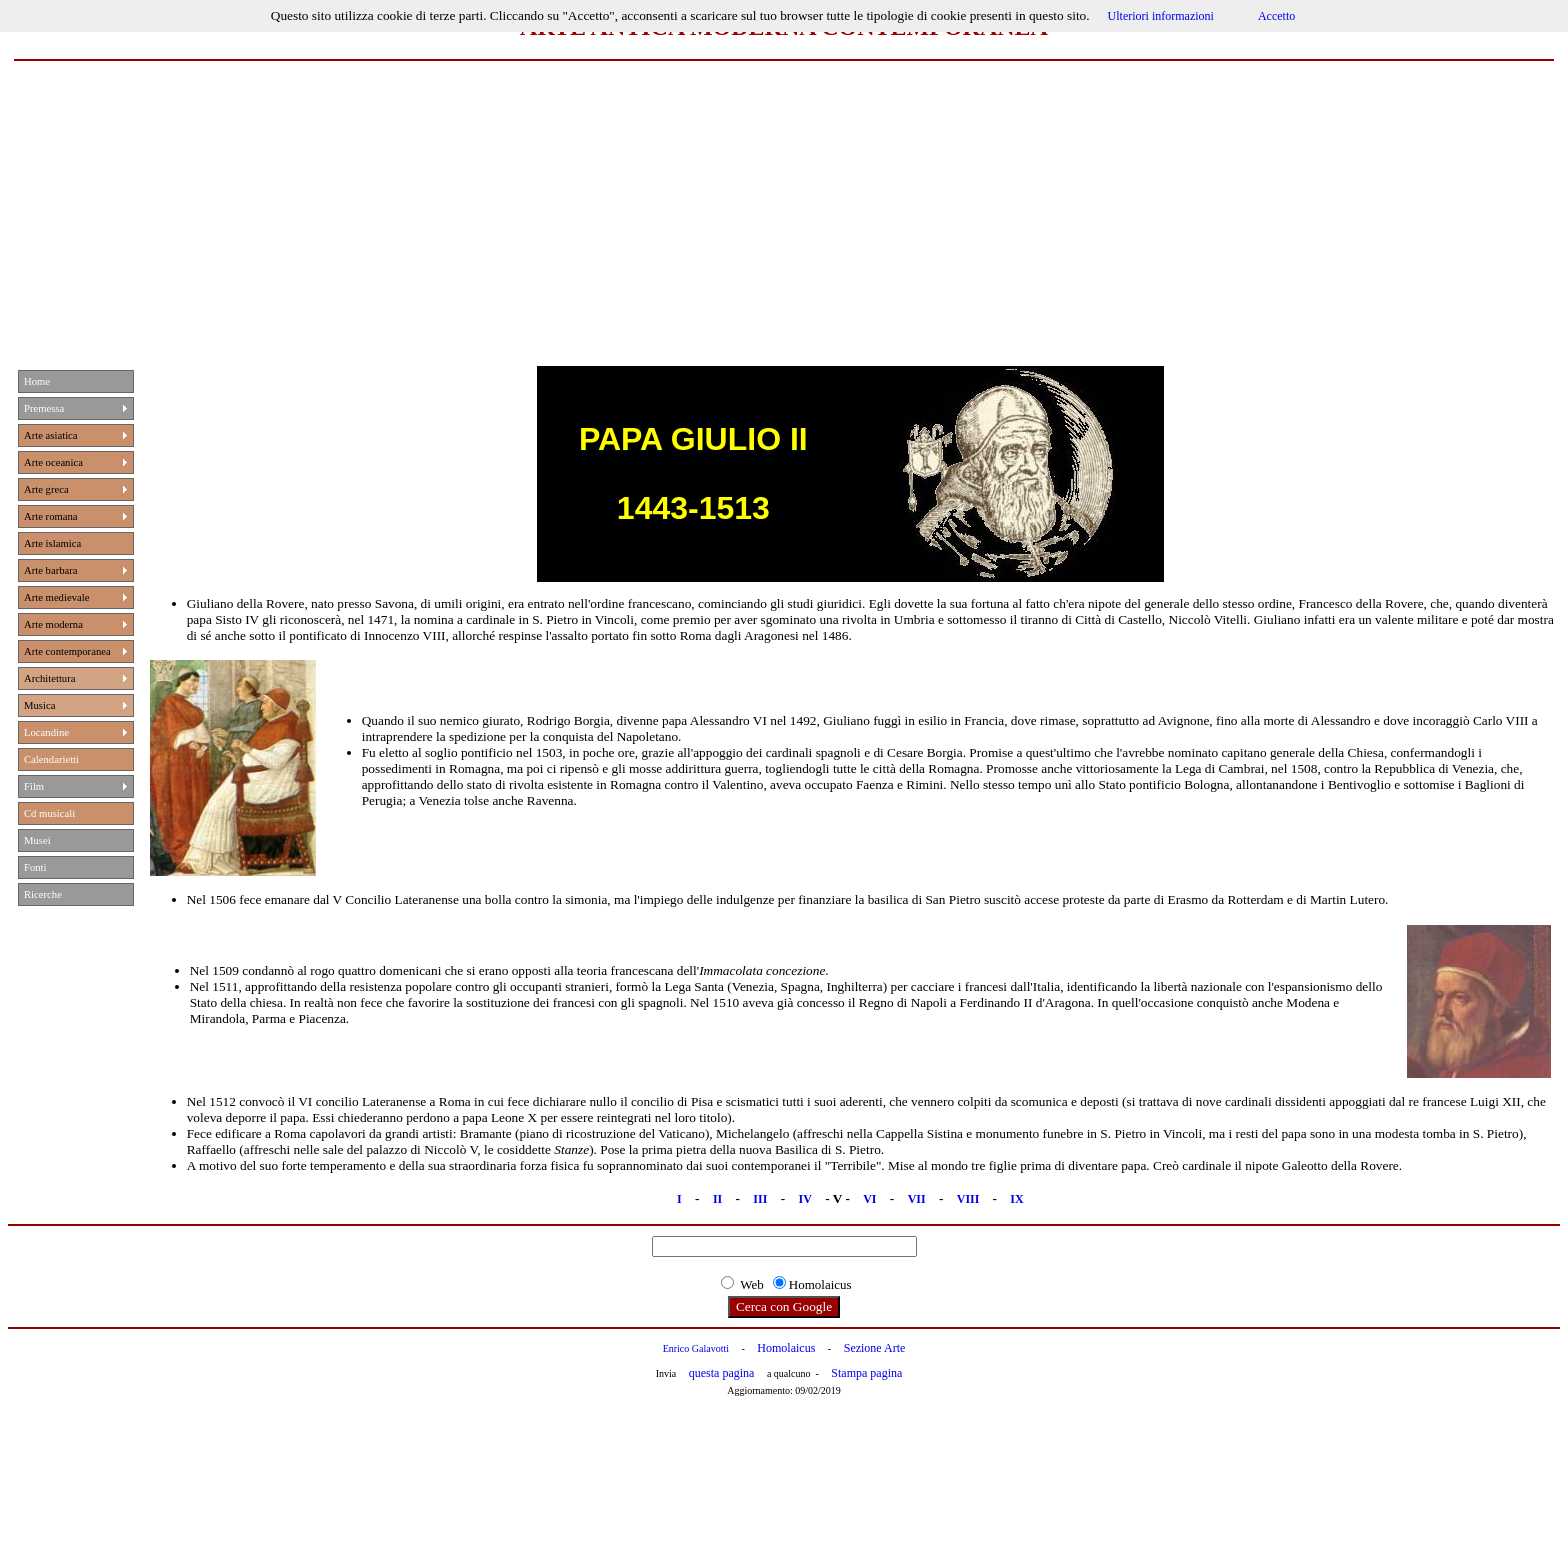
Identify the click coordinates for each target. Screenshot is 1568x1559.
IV (804, 1199)
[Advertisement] (784, 211)
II (717, 1199)
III (760, 1199)
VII (917, 1199)
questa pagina (722, 1373)
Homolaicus (786, 1348)
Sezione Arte (875, 1348)
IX (1016, 1199)
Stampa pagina (866, 1373)
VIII (970, 1199)
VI (869, 1199)
